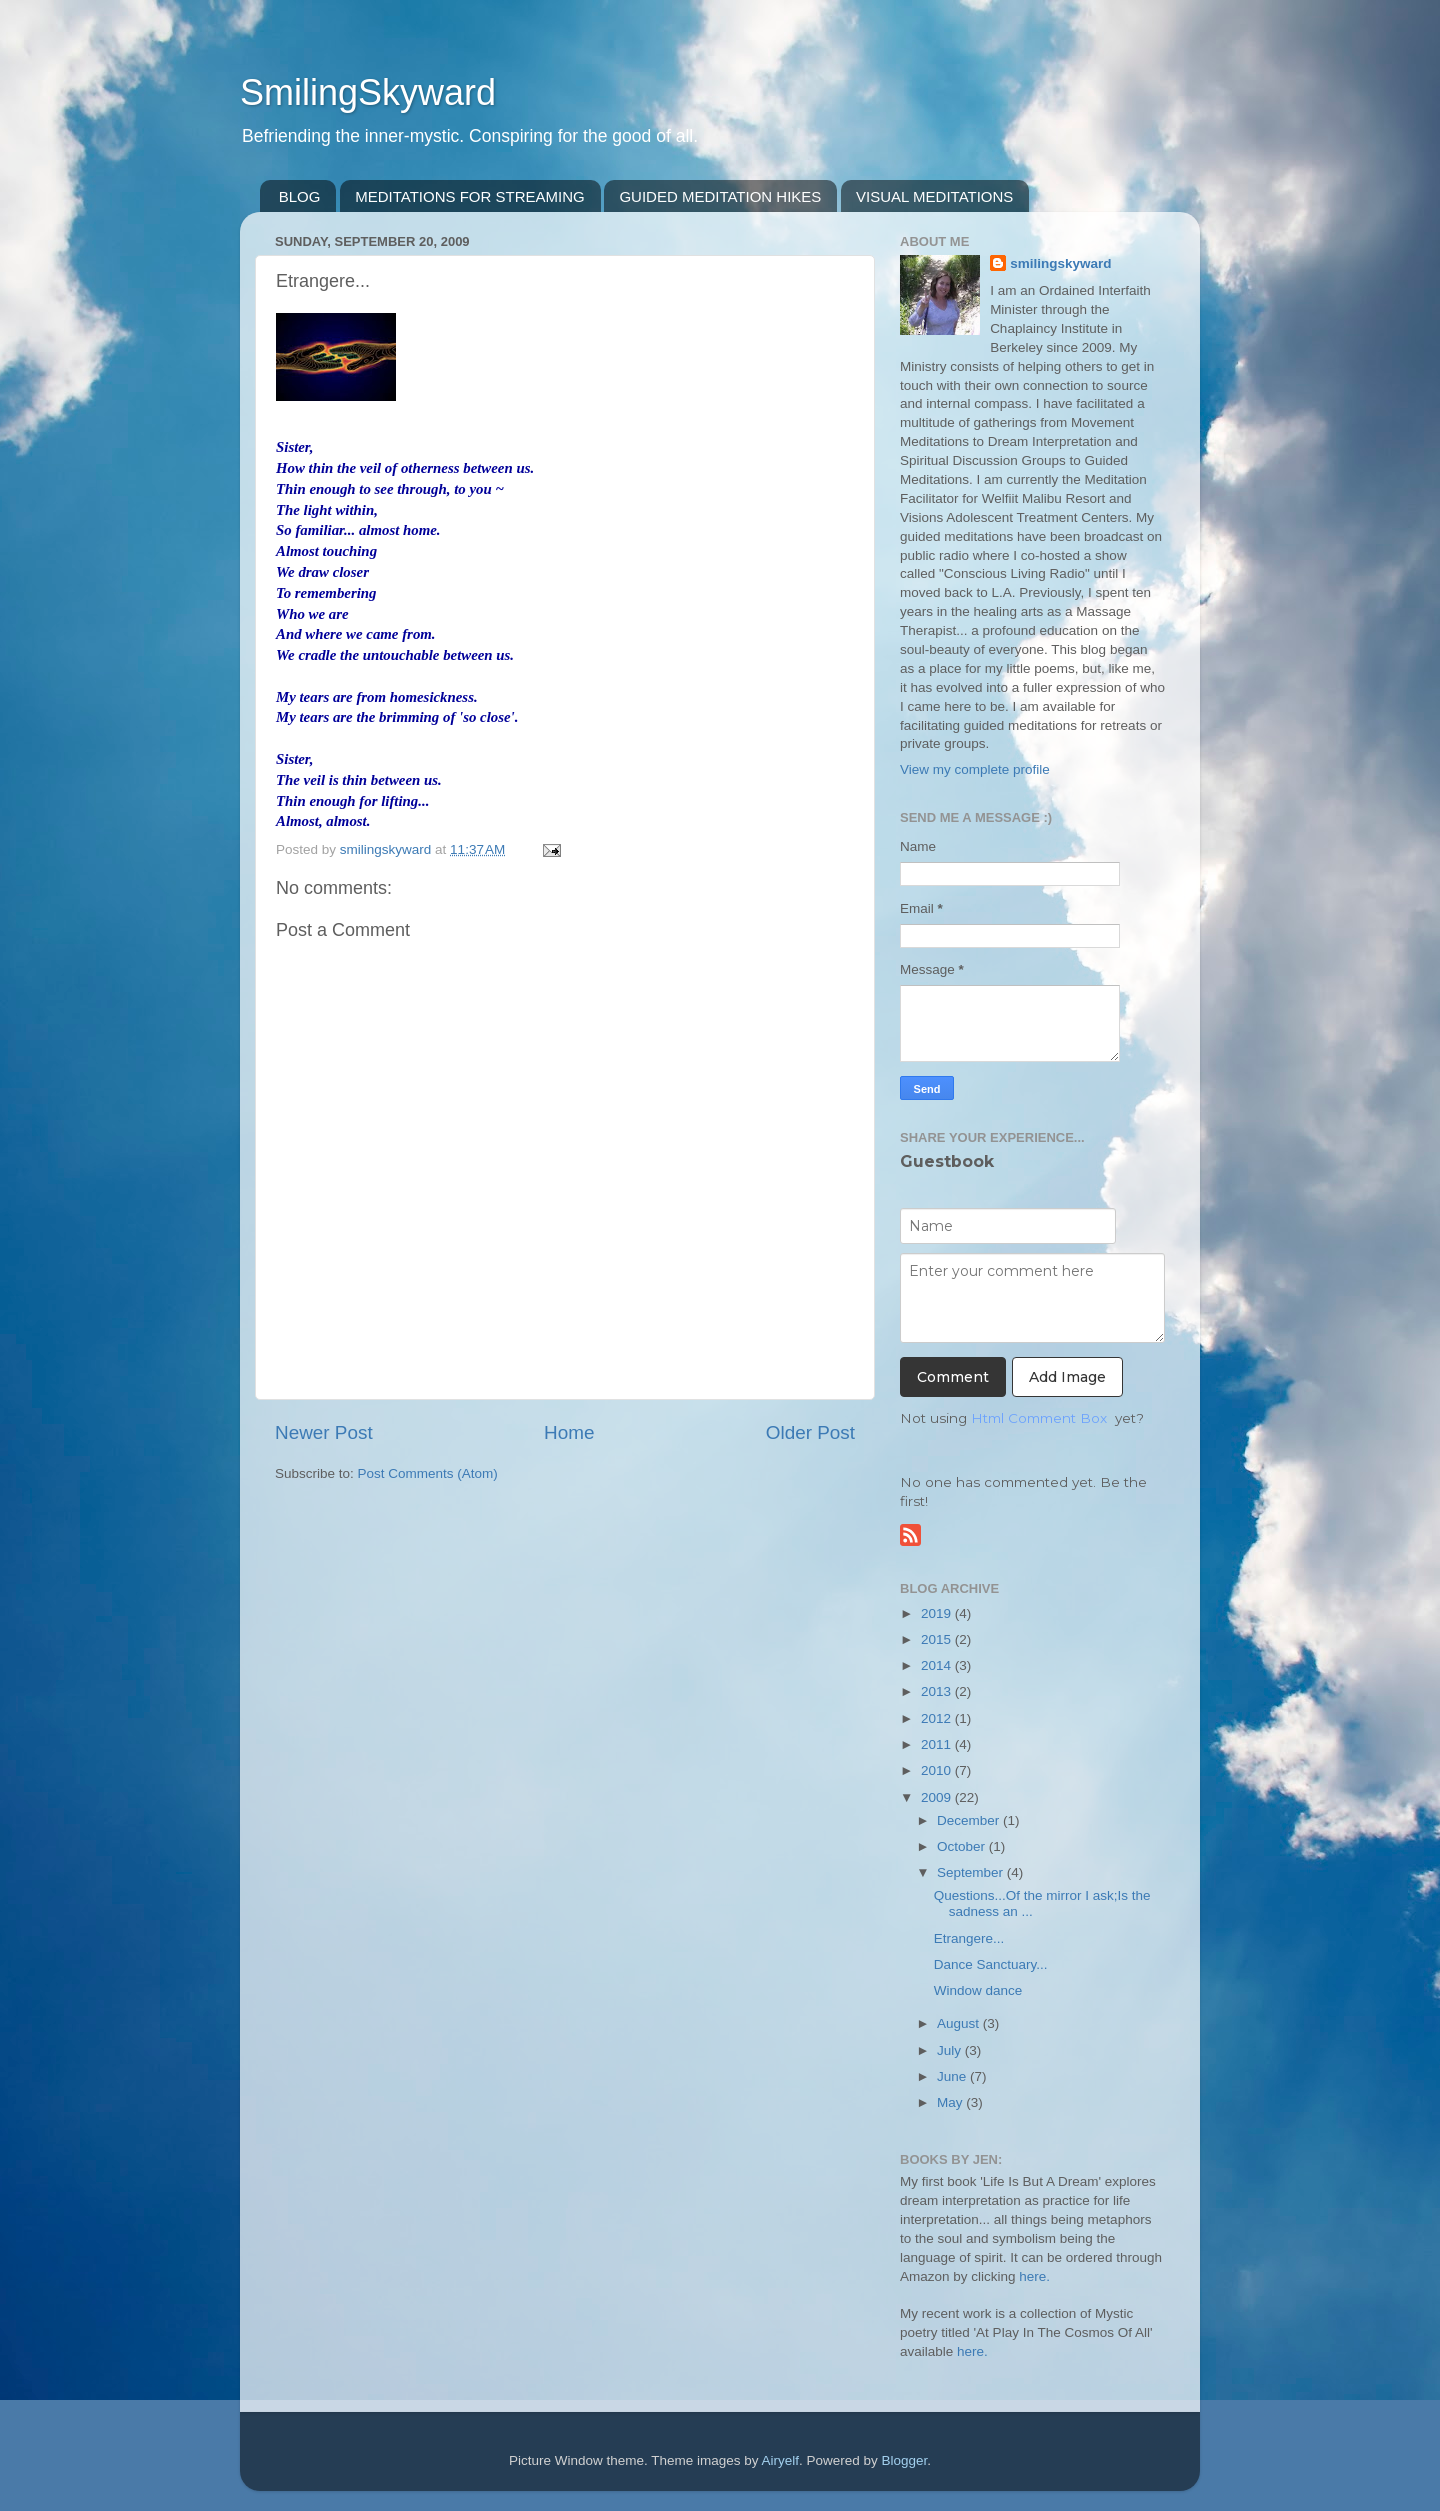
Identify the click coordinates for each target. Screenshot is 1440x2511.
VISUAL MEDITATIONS (934, 196)
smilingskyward (1060, 263)
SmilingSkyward (368, 92)
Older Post (810, 1432)
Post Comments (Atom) (428, 1473)
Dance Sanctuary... (991, 1964)
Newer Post (324, 1432)
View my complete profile (975, 769)
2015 (938, 1639)
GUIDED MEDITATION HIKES (720, 196)
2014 (938, 1665)
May (951, 2102)
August (960, 2023)
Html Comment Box (1039, 1418)
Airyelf (781, 2460)
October (963, 1846)
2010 (938, 1770)
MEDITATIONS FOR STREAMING (469, 196)
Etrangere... (969, 1938)
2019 (938, 1613)
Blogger (905, 2460)
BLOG (300, 196)
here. (1034, 2276)
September (972, 1872)
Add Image (1067, 1377)
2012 (938, 1718)
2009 (938, 1797)
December (970, 1820)
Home (569, 1432)
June (953, 2076)
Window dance (978, 1990)
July (951, 2050)
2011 (938, 1744)
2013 (938, 1691)
